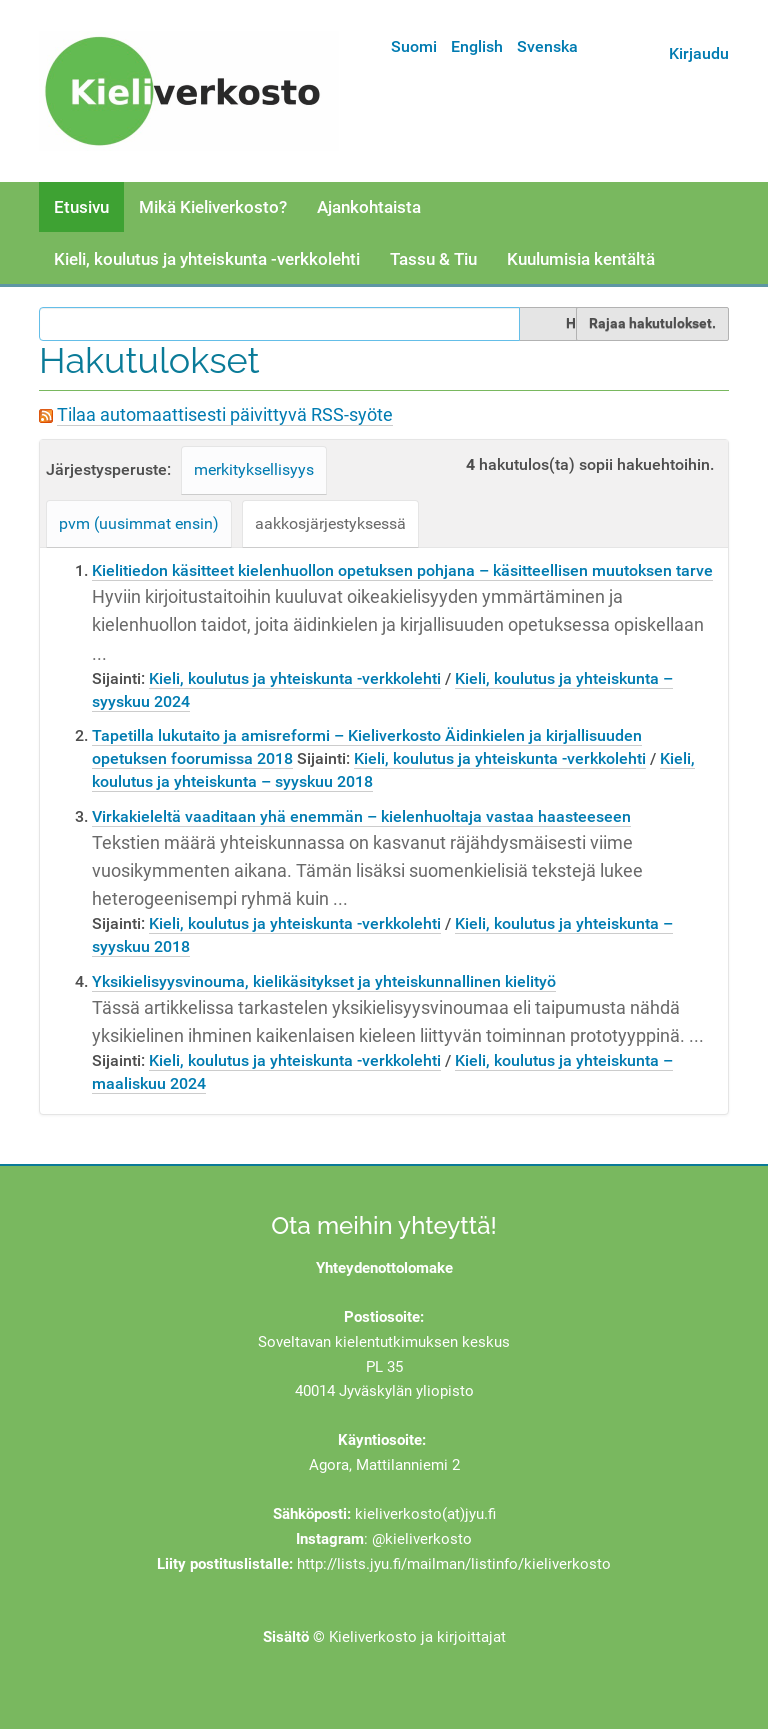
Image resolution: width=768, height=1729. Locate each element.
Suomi (414, 46)
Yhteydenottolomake (384, 1268)
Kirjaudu (699, 53)
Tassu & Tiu (433, 259)
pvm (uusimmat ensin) (139, 523)
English (477, 46)
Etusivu (81, 207)
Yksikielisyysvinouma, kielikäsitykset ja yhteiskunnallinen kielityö (324, 981)
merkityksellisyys (254, 469)
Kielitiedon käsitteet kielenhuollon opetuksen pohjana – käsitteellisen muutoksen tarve (402, 570)
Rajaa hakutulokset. (652, 323)
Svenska (547, 46)
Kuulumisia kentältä (581, 259)
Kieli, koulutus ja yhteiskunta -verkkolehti (207, 259)
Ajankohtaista (369, 207)
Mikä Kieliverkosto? (213, 207)
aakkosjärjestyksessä (330, 523)
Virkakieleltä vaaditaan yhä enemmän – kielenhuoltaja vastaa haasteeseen (361, 816)
